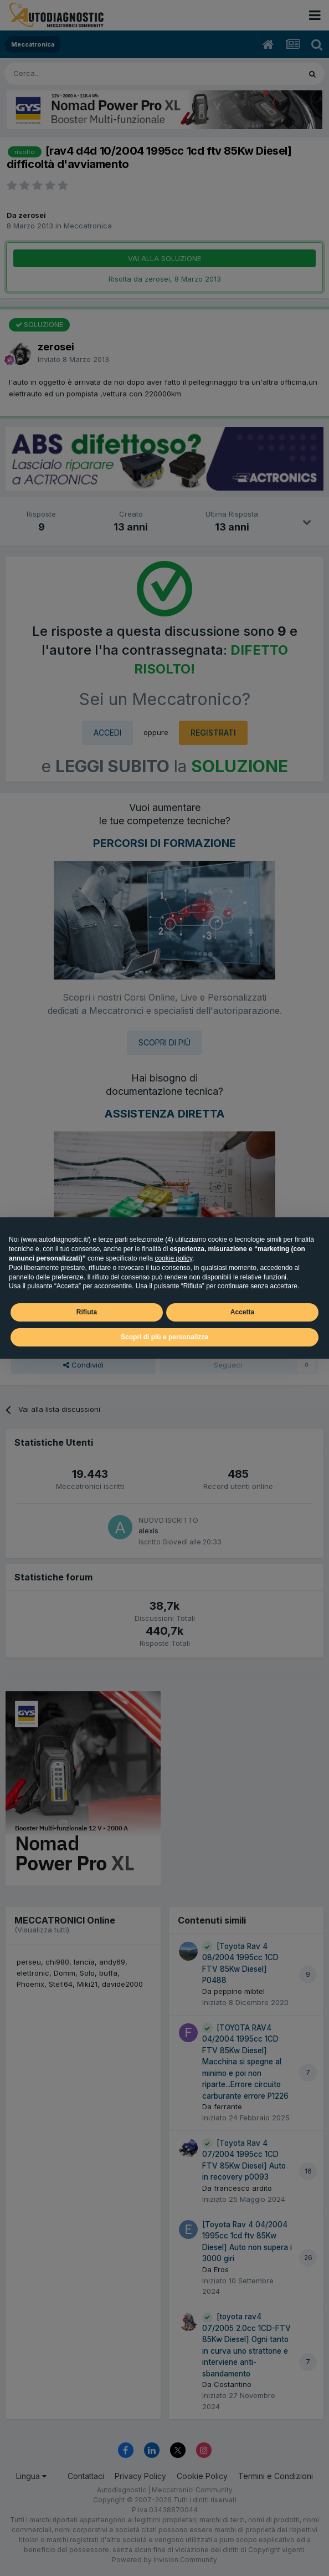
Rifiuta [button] (86, 1312)
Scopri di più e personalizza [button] (164, 1337)
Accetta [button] (242, 1312)
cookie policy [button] (173, 1258)
